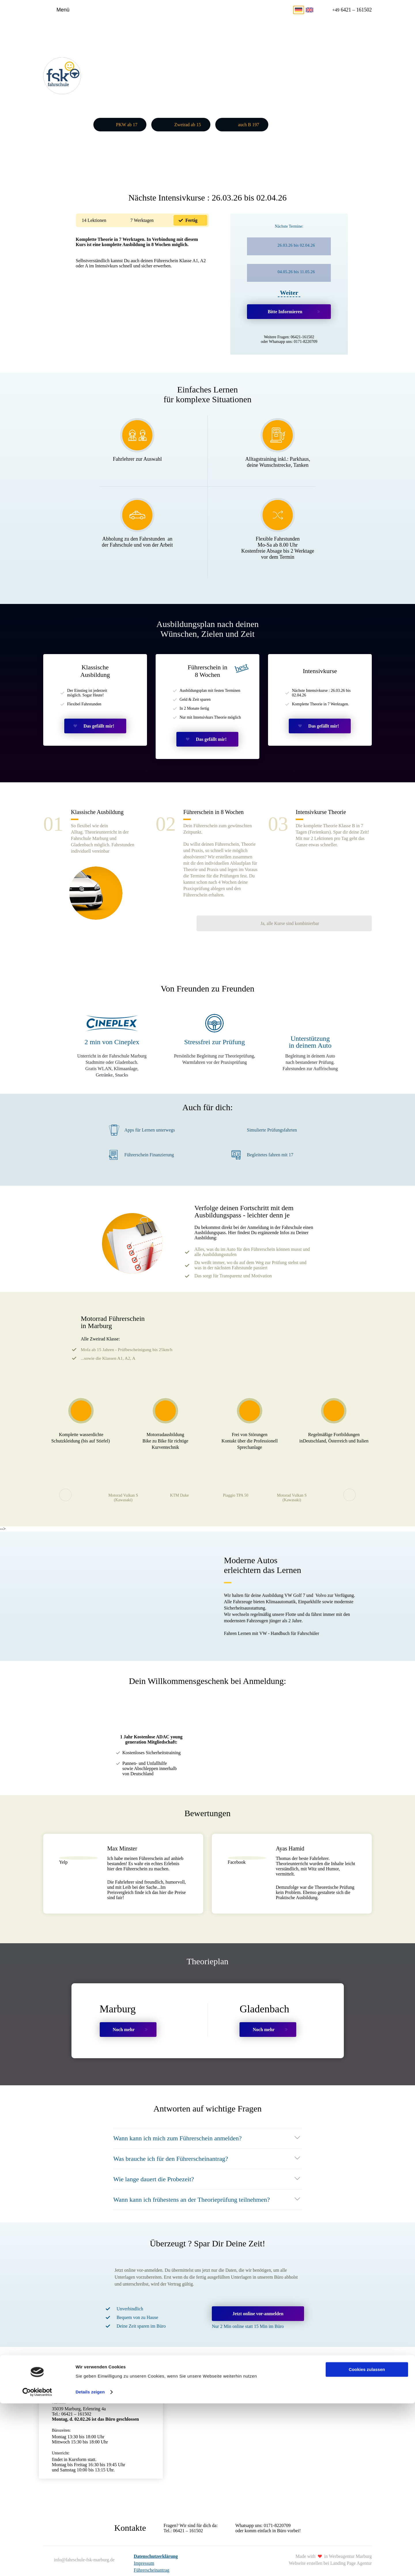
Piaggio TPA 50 (235, 1482)
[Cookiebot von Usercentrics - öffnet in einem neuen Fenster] (37, 2564)
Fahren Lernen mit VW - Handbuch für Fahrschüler (271, 1620)
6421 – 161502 (350, 10)
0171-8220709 (305, 340)
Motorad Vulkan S (123, 1484)
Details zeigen (90, 2564)
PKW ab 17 (126, 124)
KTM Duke (179, 1482)
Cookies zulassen (367, 2542)
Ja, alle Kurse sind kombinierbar (329, 882)
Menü (62, 10)
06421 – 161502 (188, 2517)
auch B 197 (248, 124)
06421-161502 (302, 335)
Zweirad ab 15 (187, 124)
